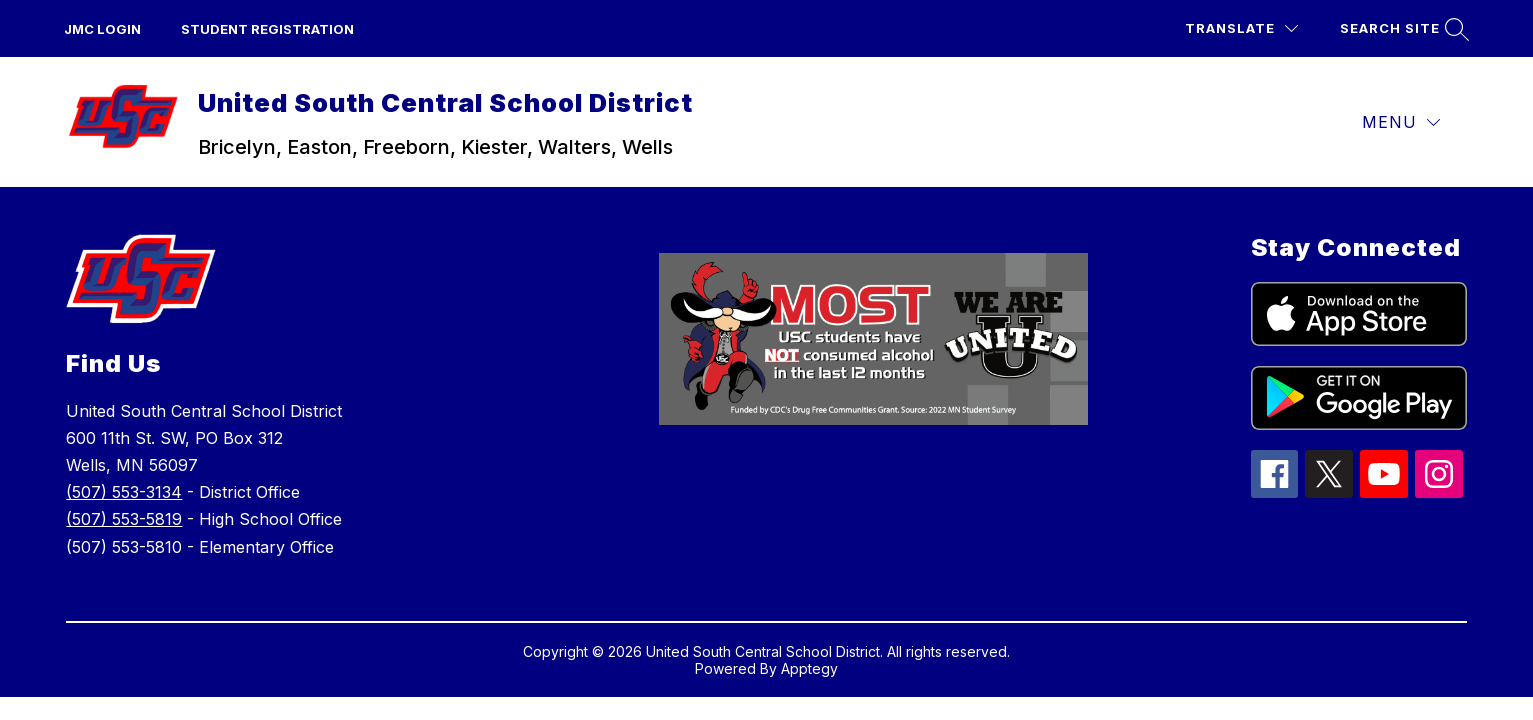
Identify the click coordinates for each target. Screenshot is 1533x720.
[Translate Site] (1241, 28)
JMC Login (102, 29)
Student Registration (267, 29)
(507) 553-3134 (124, 492)
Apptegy (809, 668)
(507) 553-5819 (124, 519)
